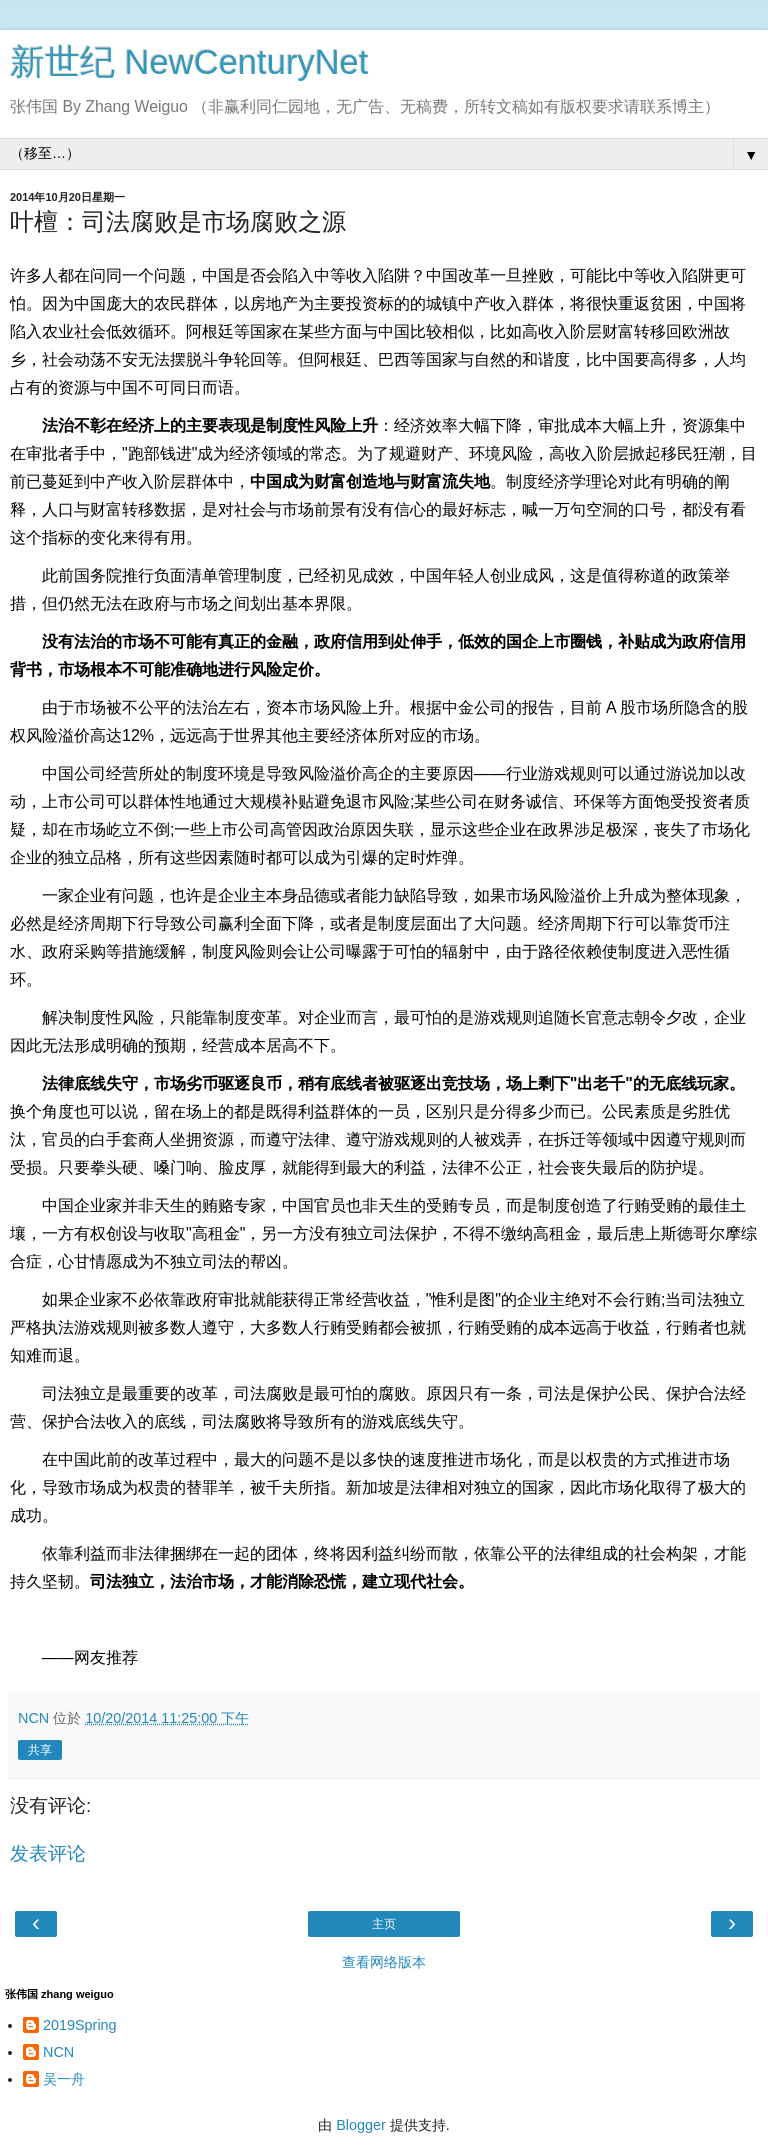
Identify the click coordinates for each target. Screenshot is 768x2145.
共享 (40, 1750)
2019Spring (80, 2025)
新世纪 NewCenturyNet (189, 62)
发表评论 (48, 1853)
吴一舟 (64, 2079)
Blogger (361, 2125)
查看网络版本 (384, 1962)
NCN (58, 2052)
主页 (384, 1924)
